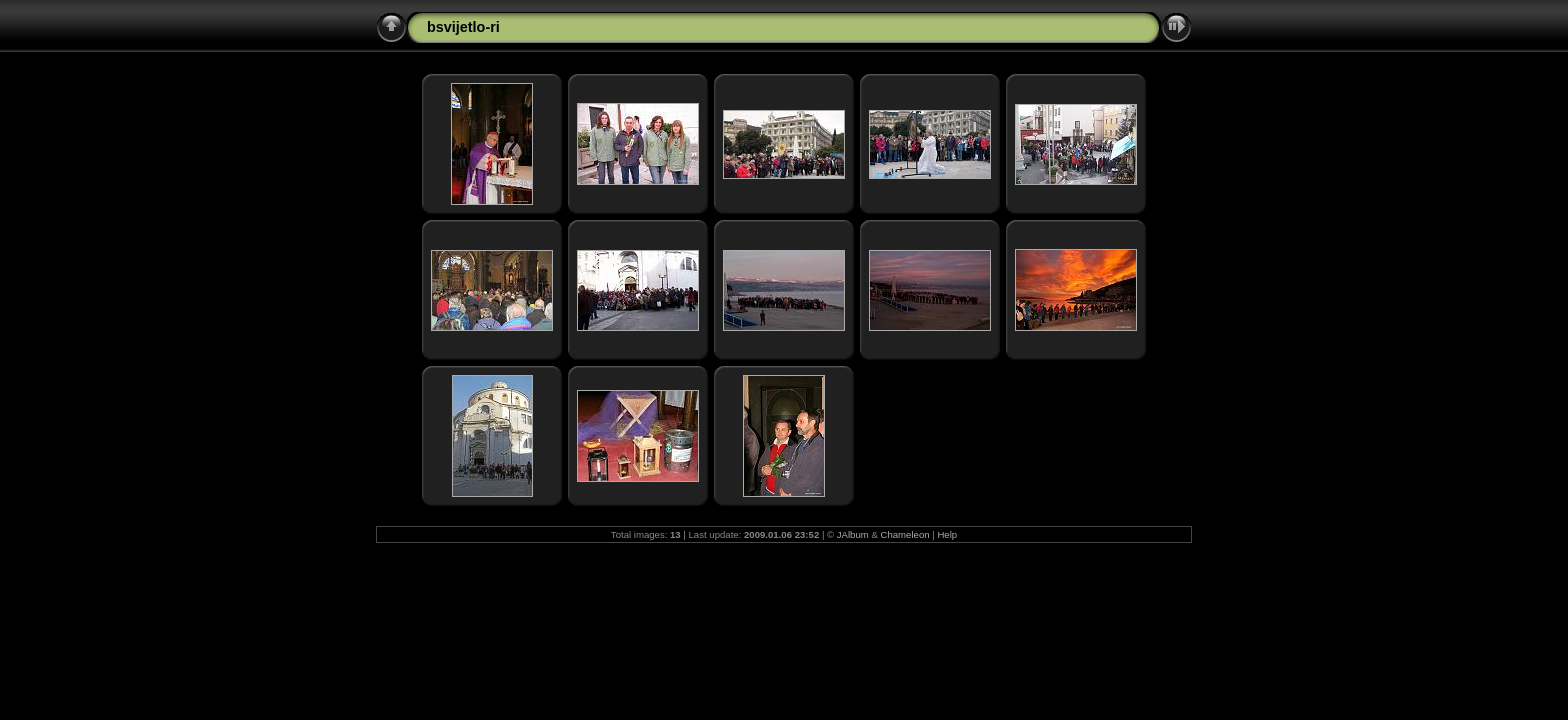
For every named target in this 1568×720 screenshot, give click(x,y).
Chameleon (905, 534)
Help (947, 534)
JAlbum (853, 534)
